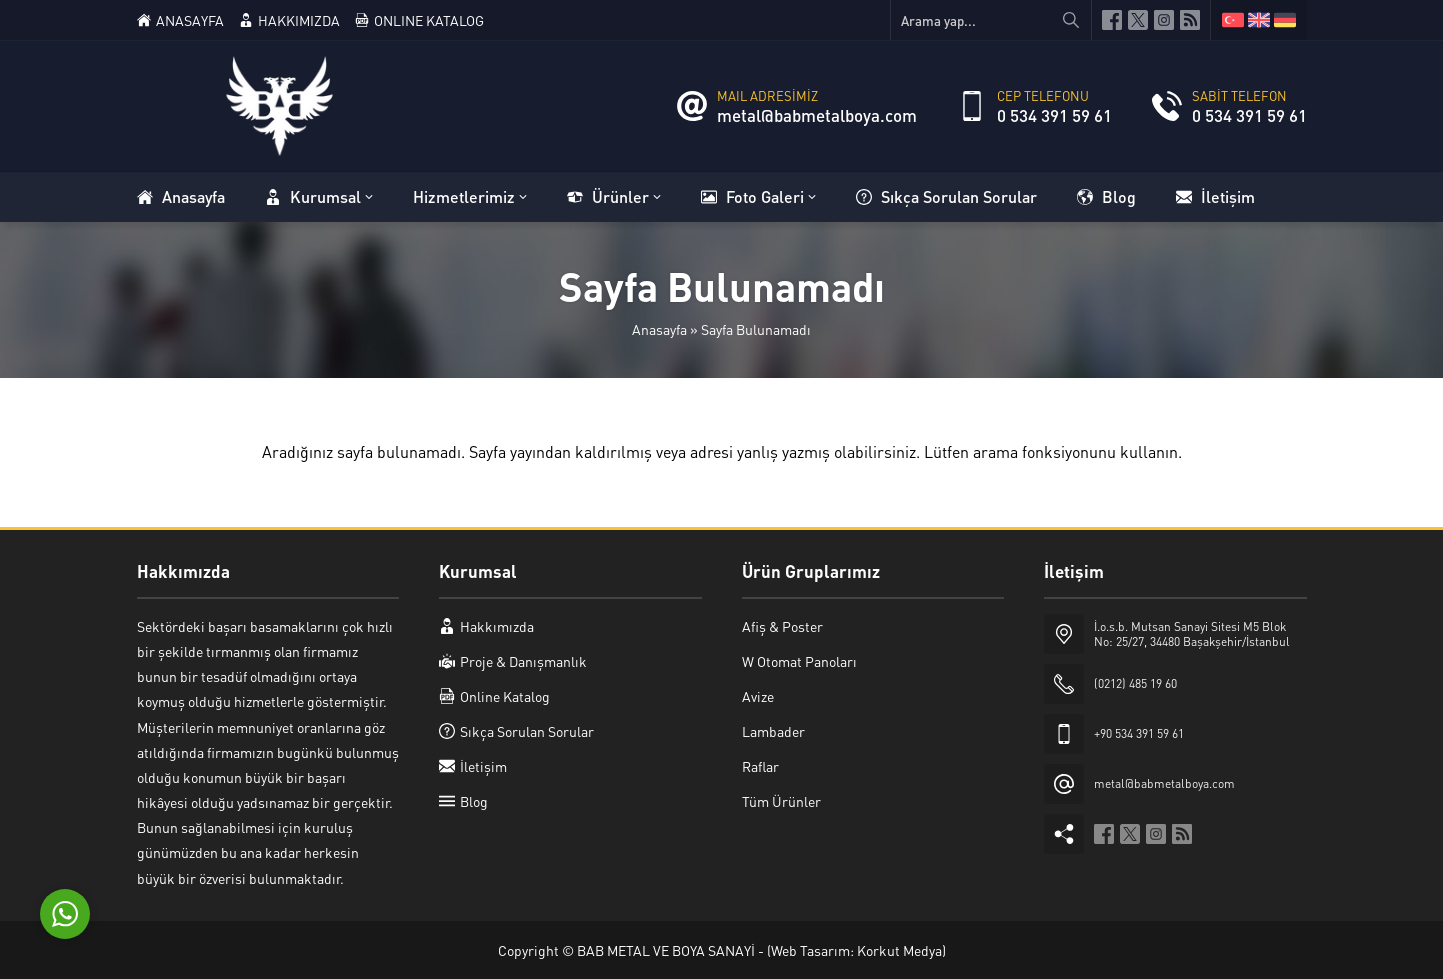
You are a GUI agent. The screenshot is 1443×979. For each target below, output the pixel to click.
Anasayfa (659, 329)
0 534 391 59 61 (1054, 115)
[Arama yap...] (991, 20)
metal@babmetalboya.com (817, 115)
